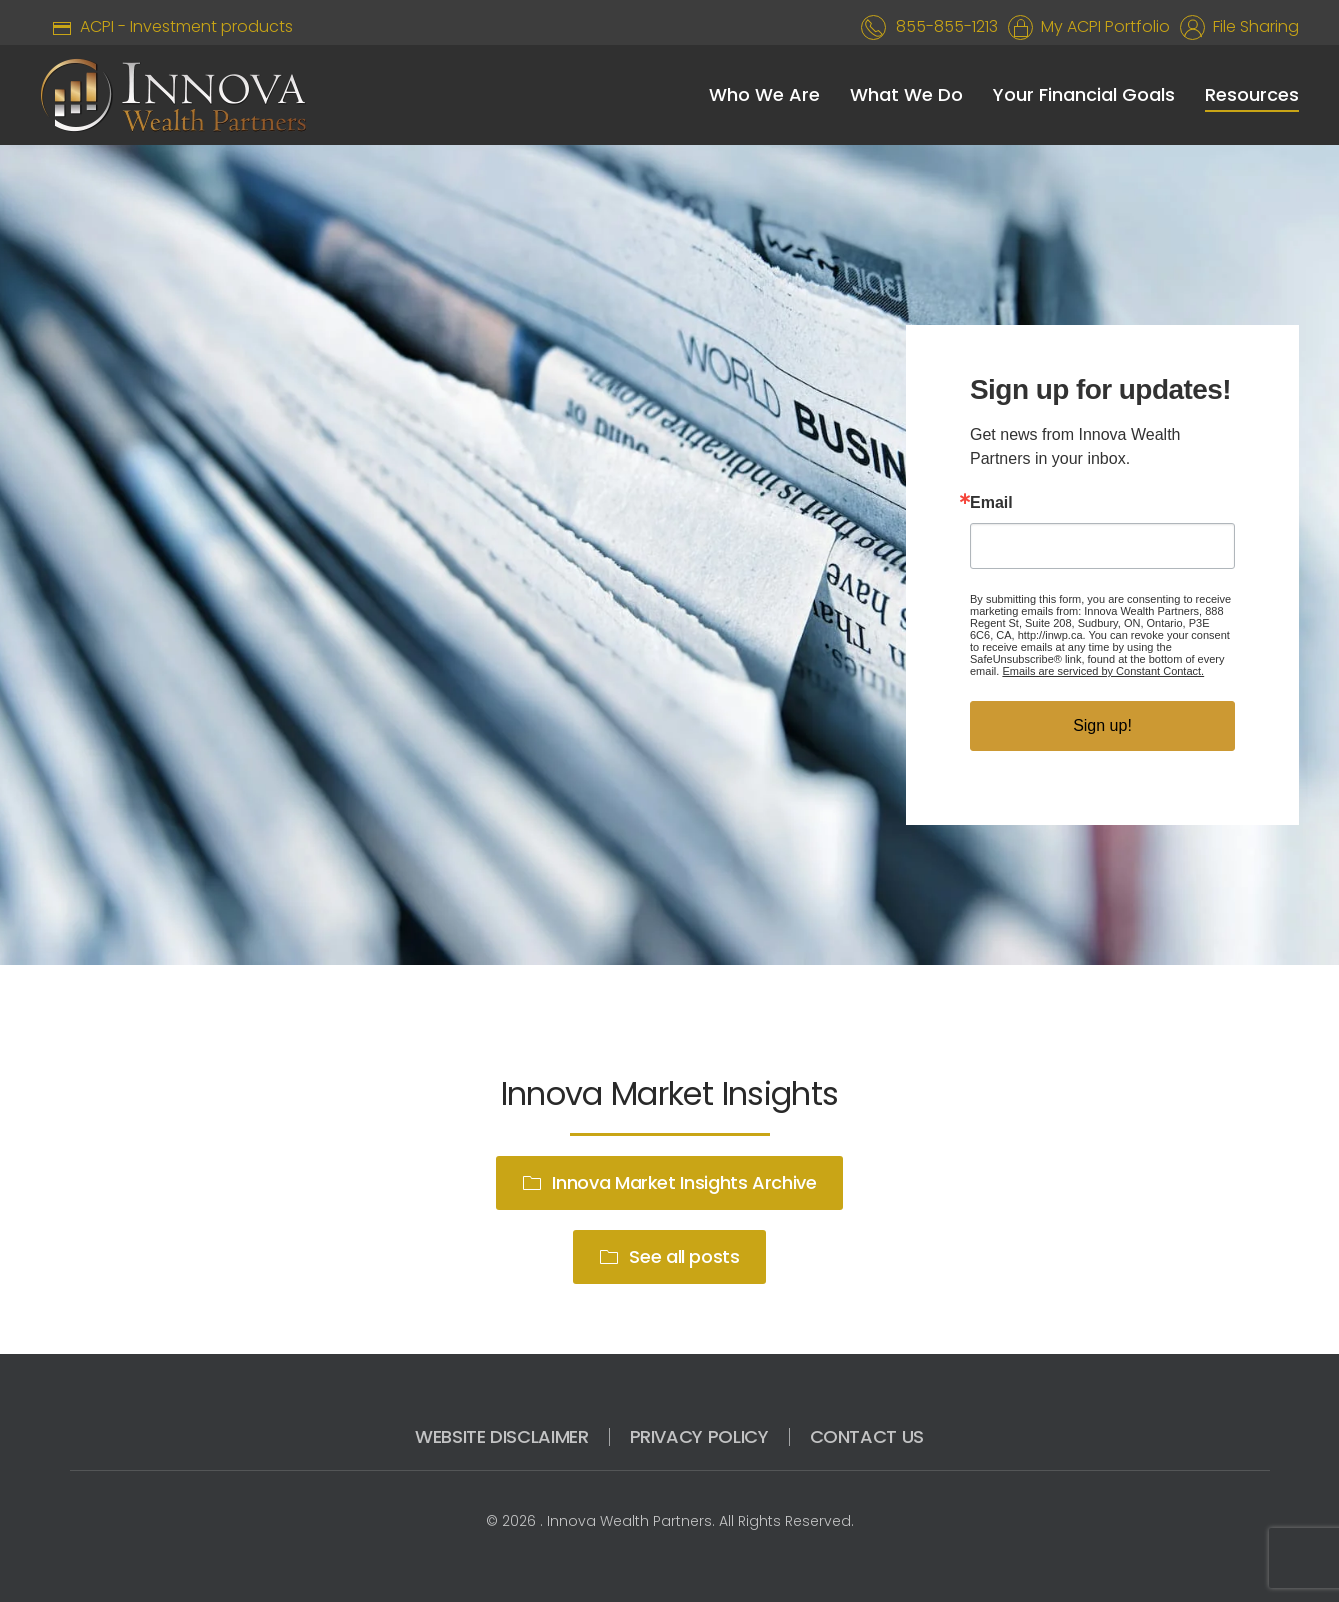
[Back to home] (173, 95)
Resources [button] (1252, 94)
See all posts (669, 1256)
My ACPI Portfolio (1101, 26)
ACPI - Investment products (166, 26)
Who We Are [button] (764, 94)
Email (991, 503)
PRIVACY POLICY (699, 1436)
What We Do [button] (906, 94)
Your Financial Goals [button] (1084, 94)
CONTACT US (867, 1436)
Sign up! (1102, 725)
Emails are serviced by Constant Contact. (1103, 671)
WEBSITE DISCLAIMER (502, 1436)
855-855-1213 (947, 26)
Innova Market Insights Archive (669, 1182)
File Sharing (1252, 26)
